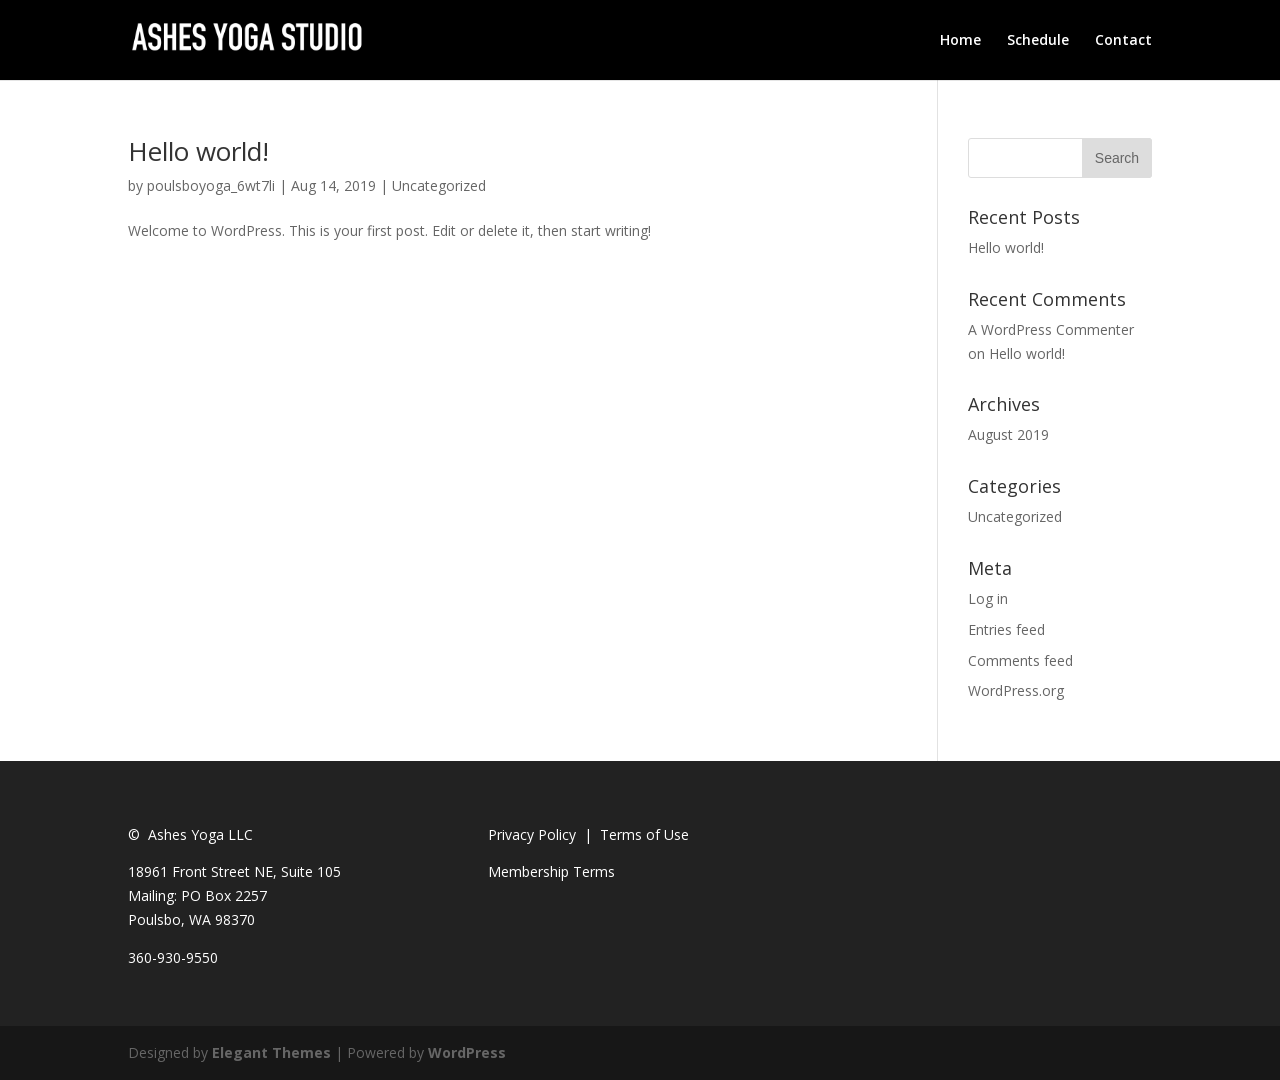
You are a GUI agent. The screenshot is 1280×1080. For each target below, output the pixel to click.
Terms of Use (644, 834)
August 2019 (1008, 434)
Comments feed (1020, 660)
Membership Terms (551, 871)
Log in (988, 598)
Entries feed (1006, 629)
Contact (1123, 41)
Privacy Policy (532, 834)
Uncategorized (439, 185)
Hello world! (198, 151)
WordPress (467, 1052)
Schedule (1038, 41)
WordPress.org (1016, 690)
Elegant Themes (271, 1052)
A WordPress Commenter (1051, 329)
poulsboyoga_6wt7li (211, 185)
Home (960, 41)
